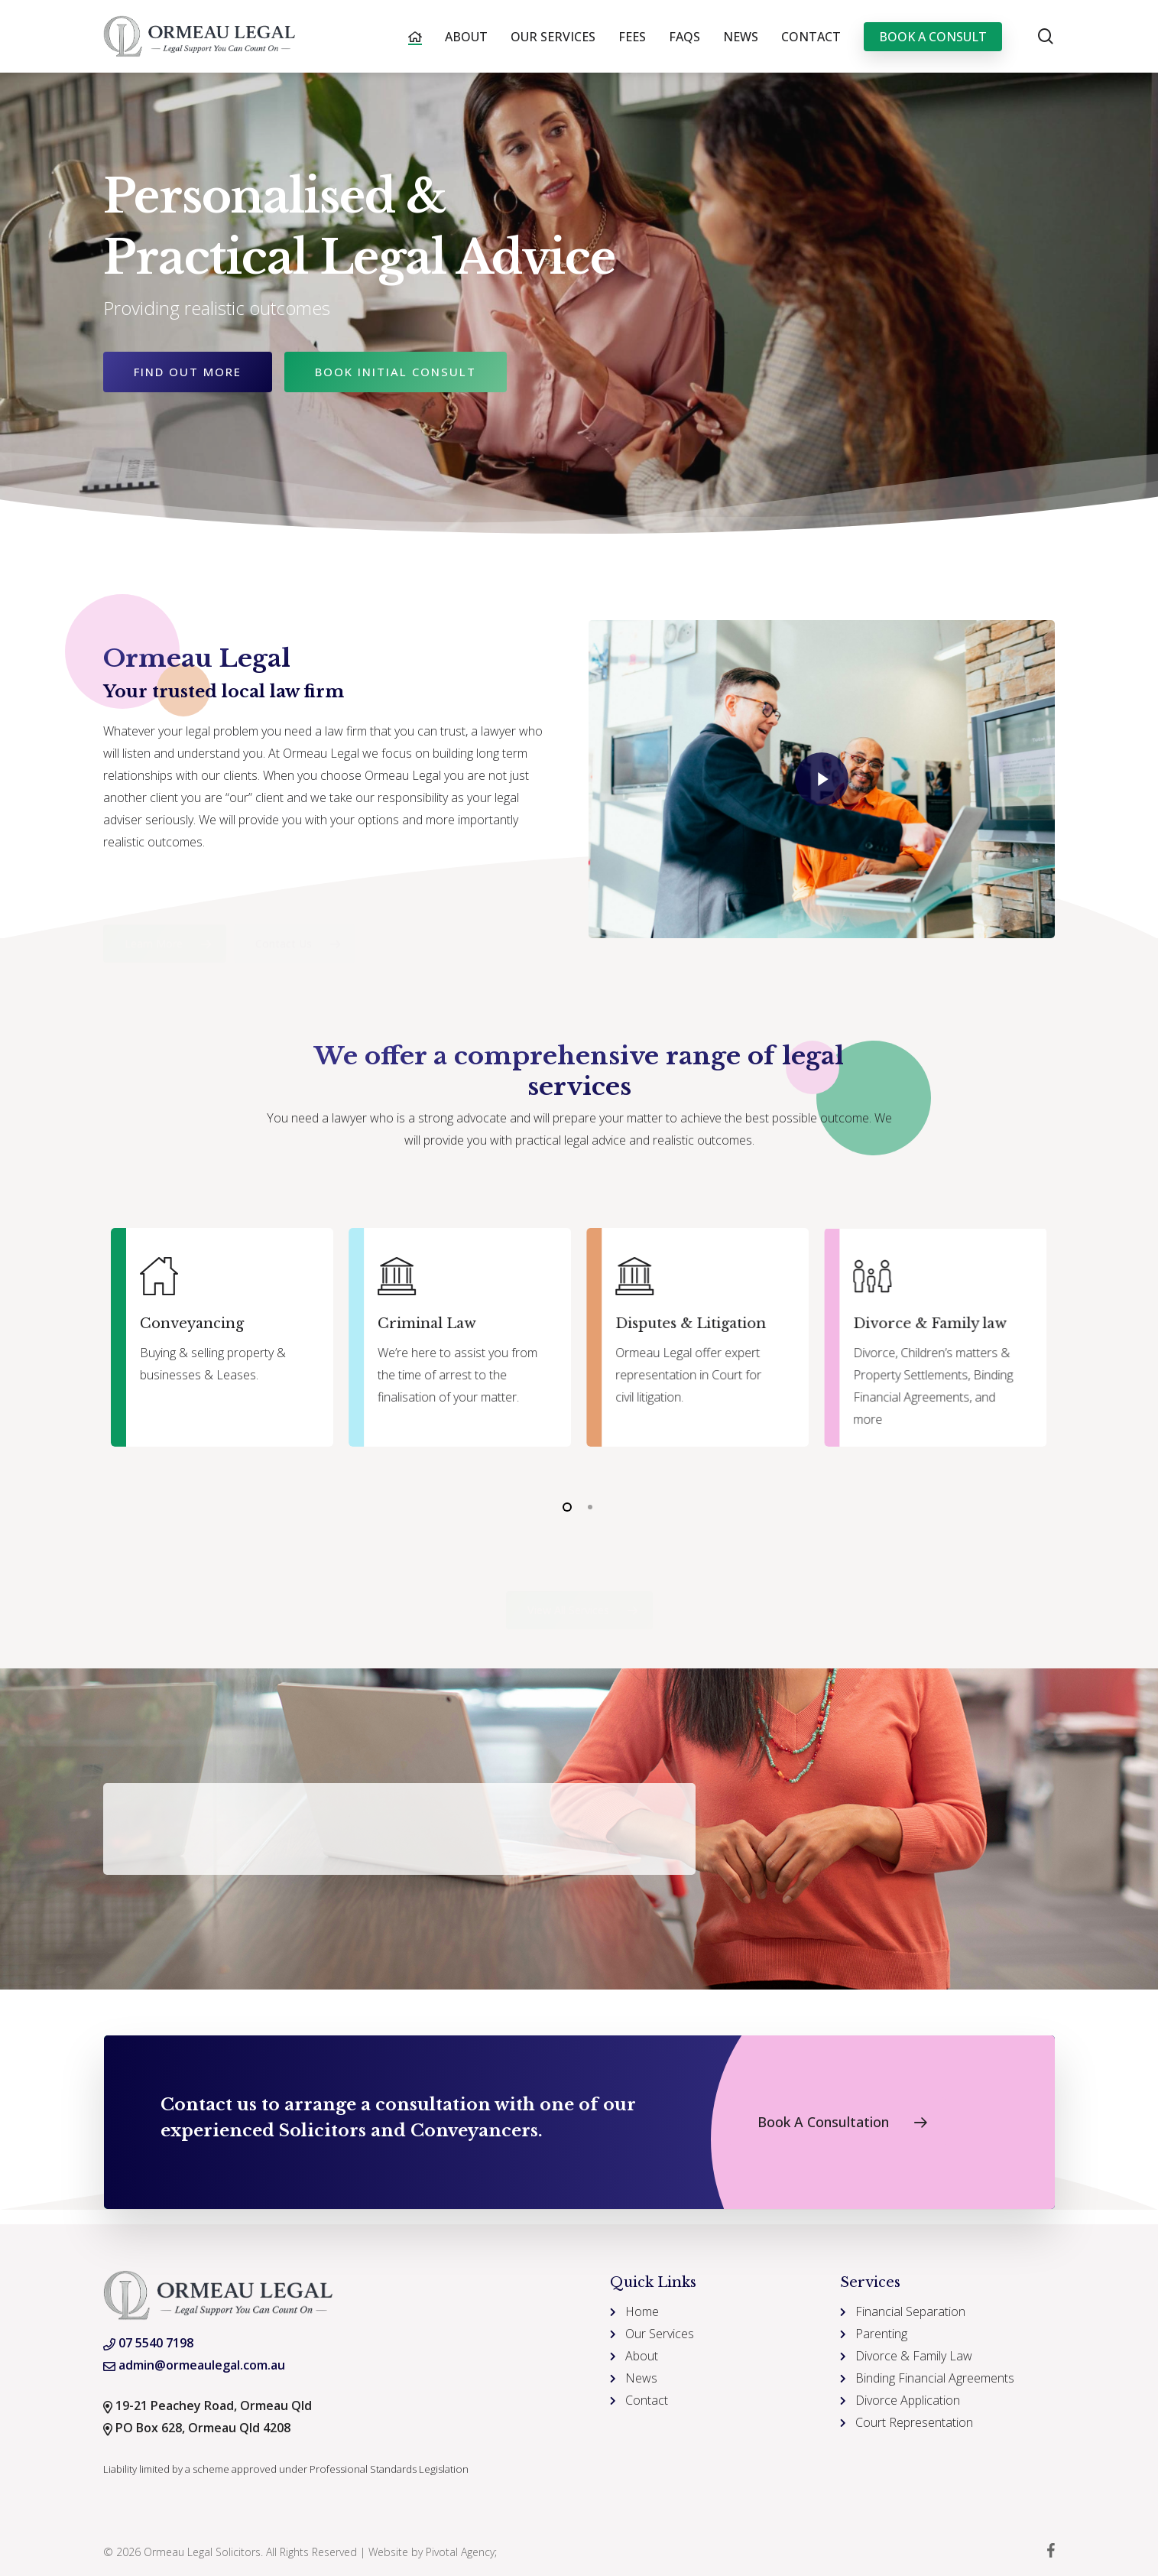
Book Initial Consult (395, 372)
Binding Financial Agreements (934, 2378)
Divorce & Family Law (913, 2355)
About (641, 2355)
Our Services (659, 2333)
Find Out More (188, 372)
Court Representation (914, 2422)
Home (642, 2311)
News (641, 2378)
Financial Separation (910, 2311)
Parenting (881, 2333)
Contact (646, 2400)
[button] (151, 932)
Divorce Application (907, 2400)
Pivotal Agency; (461, 2552)
